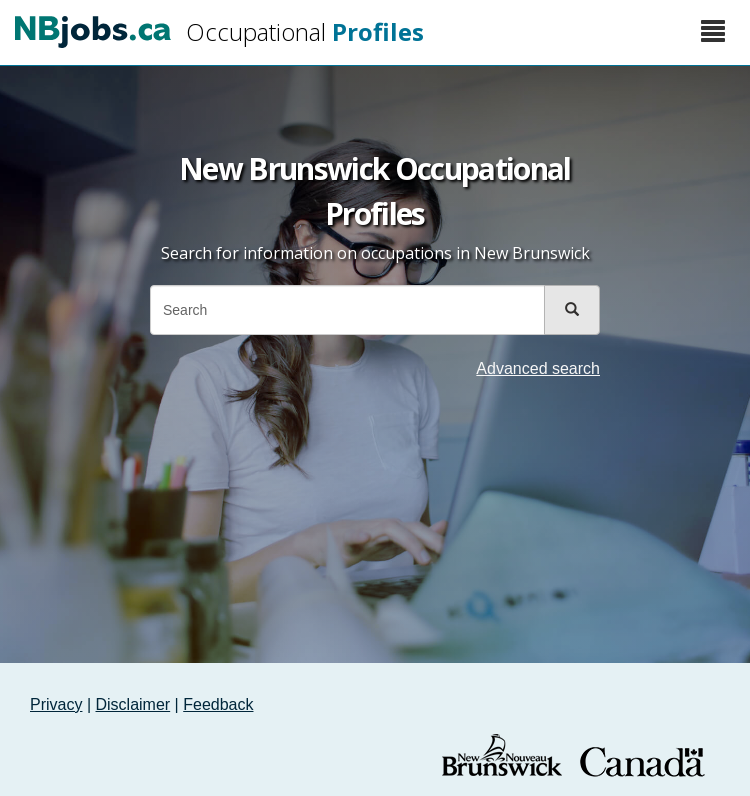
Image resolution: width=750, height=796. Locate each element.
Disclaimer (133, 704)
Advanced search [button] (538, 368)
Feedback (218, 704)
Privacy (56, 704)
